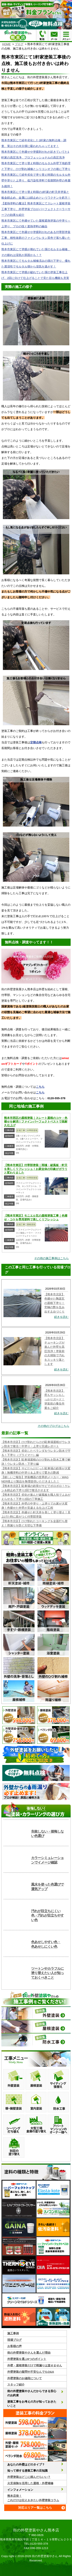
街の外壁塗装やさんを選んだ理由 (28, 2352)
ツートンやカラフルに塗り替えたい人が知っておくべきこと (47, 1973)
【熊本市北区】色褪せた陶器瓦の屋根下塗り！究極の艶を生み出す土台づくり (54, 1303)
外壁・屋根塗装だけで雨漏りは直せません (34, 2365)
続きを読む (61, 1316)
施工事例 (13, 2333)
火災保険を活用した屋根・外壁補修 (30, 2483)
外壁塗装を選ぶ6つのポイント (26, 2359)
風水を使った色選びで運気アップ (47, 1887)
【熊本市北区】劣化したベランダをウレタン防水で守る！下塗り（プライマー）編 (35, 1453)
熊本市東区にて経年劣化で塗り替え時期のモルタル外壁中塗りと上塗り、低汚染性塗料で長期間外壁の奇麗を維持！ (35, 180)
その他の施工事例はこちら (51, 1258)
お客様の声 (14, 2346)
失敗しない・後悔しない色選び (47, 1834)
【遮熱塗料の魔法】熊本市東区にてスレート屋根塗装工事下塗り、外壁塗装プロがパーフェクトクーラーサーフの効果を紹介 (35, 209)
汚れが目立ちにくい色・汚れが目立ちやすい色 (47, 1915)
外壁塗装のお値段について (24, 2378)
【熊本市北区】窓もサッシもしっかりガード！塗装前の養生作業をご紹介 (54, 1399)
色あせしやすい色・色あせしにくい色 (45, 1944)
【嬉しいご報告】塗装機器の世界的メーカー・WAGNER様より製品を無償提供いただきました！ (35, 1479)
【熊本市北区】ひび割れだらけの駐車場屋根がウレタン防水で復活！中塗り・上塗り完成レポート (35, 1444)
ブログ (19, 44)
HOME (6, 44)
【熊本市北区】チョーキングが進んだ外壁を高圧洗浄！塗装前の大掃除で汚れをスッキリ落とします (54, 1351)
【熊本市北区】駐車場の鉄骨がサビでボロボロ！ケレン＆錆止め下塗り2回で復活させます (35, 1488)
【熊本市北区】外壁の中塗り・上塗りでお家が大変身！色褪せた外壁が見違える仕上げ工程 (34, 1506)
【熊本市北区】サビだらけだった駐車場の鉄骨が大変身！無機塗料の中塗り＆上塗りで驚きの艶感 (35, 1470)
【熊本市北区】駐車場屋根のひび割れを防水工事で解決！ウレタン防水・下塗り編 (35, 1462)
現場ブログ (14, 2339)
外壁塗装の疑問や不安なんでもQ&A (30, 2371)
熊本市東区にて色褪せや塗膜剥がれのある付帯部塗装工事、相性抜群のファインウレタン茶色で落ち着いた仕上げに (35, 237)
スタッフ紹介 (16, 2384)
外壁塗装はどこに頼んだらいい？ (28, 2476)
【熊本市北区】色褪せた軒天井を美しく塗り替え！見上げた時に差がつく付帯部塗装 (35, 1514)
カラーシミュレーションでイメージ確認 (47, 1860)
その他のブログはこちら (53, 1425)
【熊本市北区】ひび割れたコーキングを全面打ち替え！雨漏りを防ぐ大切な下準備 (34, 1523)
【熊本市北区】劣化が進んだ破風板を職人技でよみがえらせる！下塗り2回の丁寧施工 (35, 1497)
